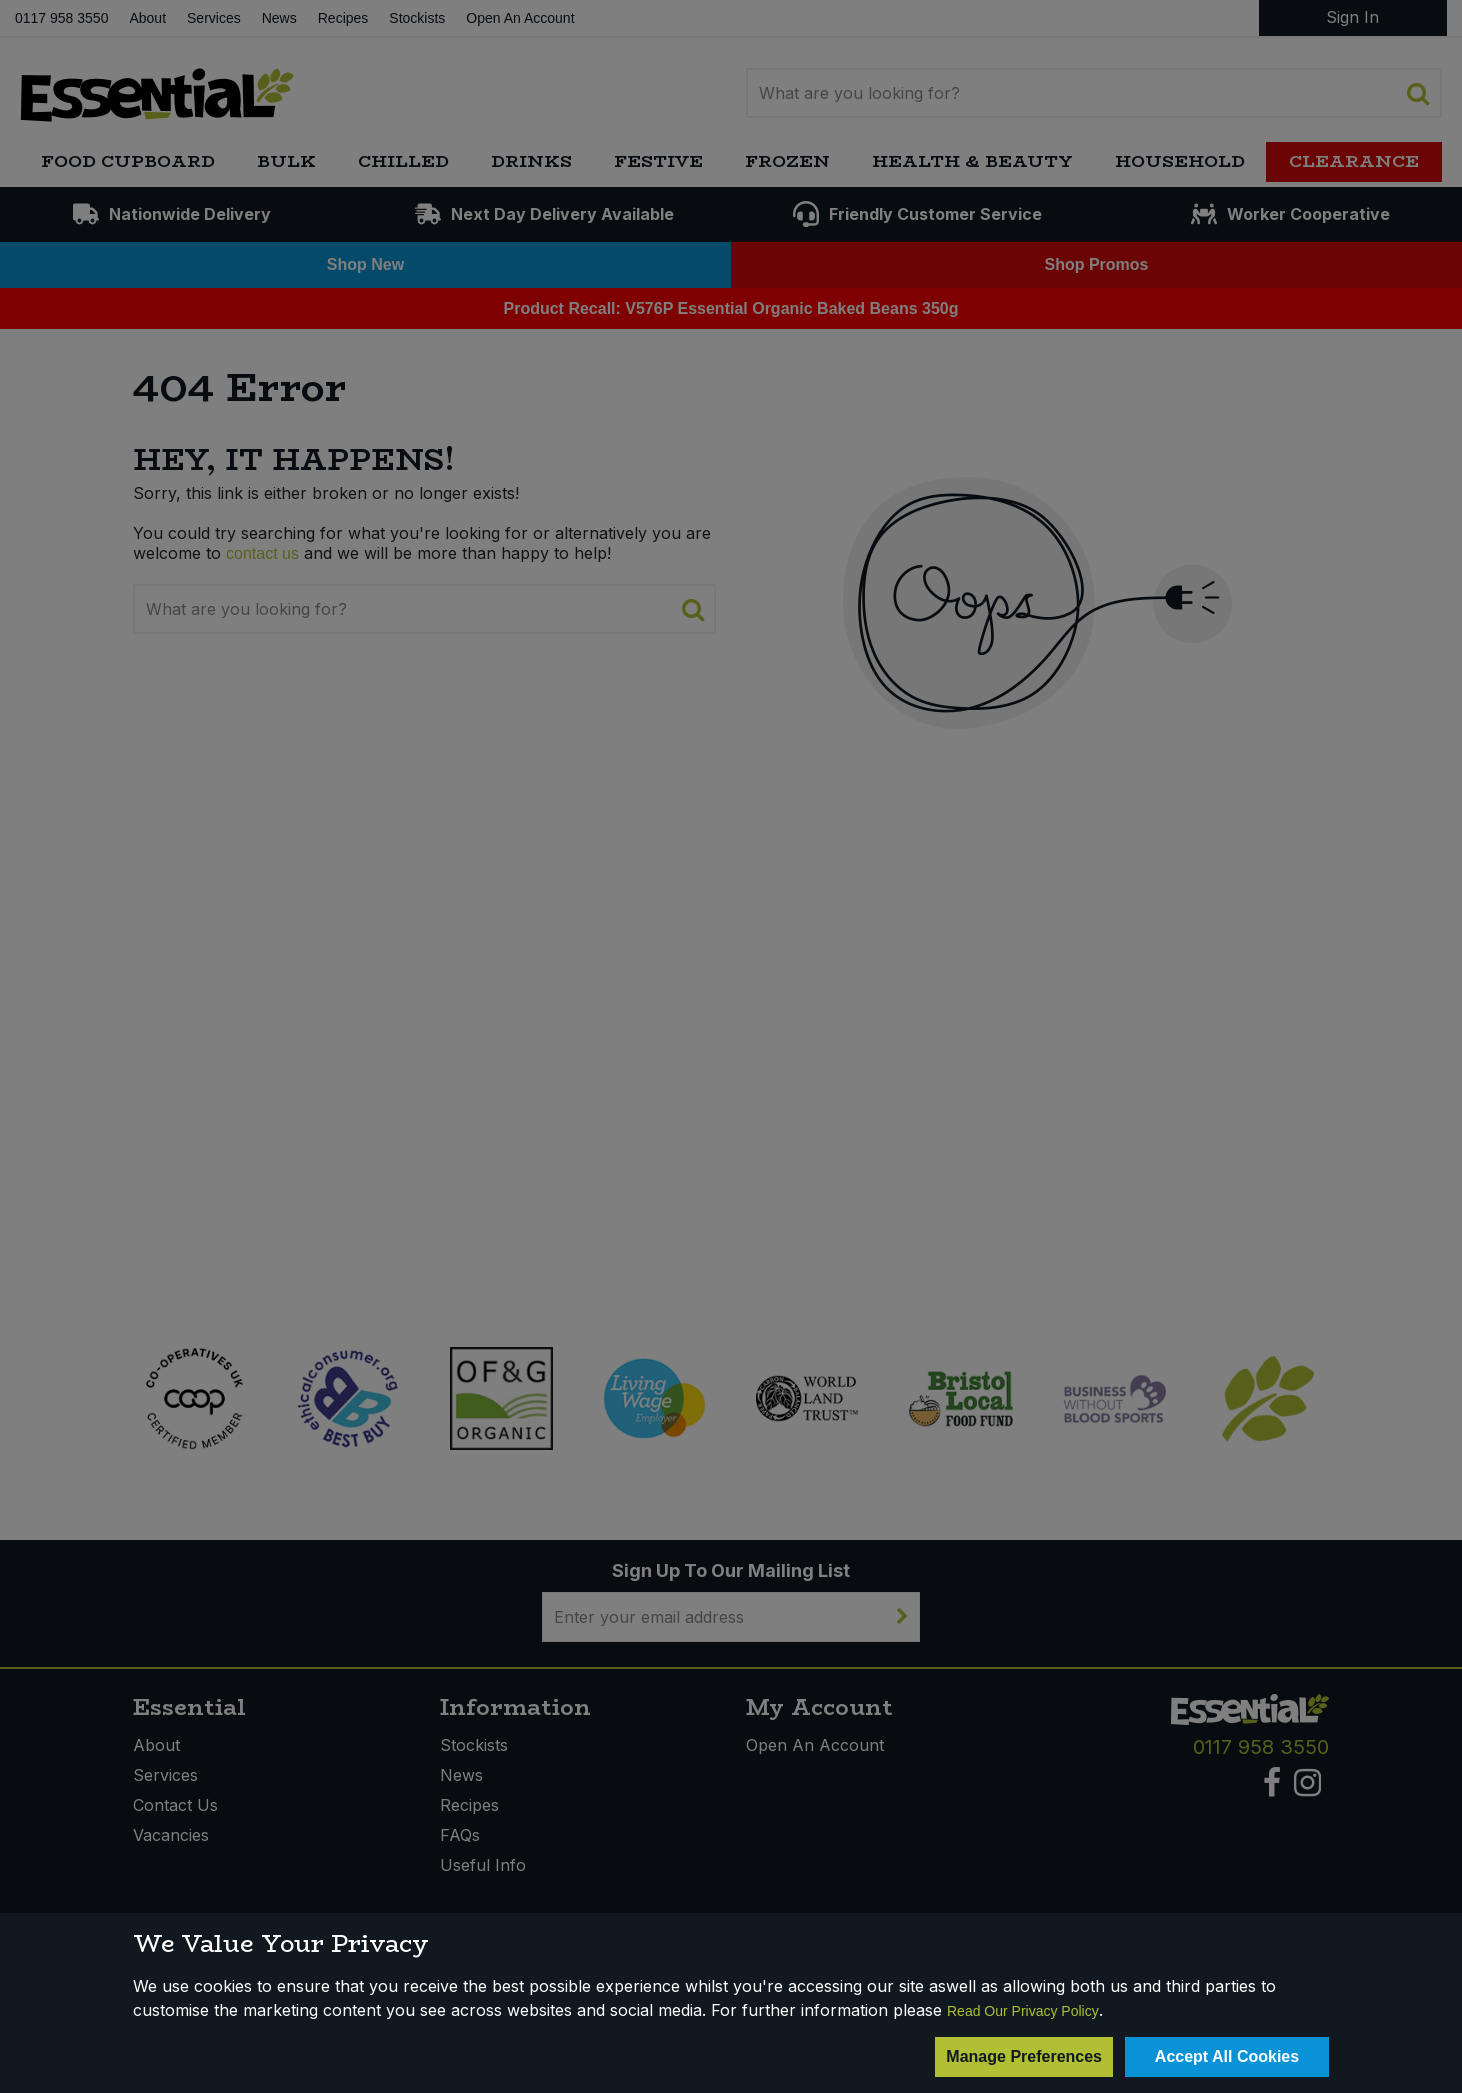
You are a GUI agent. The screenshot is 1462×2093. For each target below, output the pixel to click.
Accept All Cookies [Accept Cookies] (1227, 2056)
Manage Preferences (1024, 2056)
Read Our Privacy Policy (1023, 2011)
